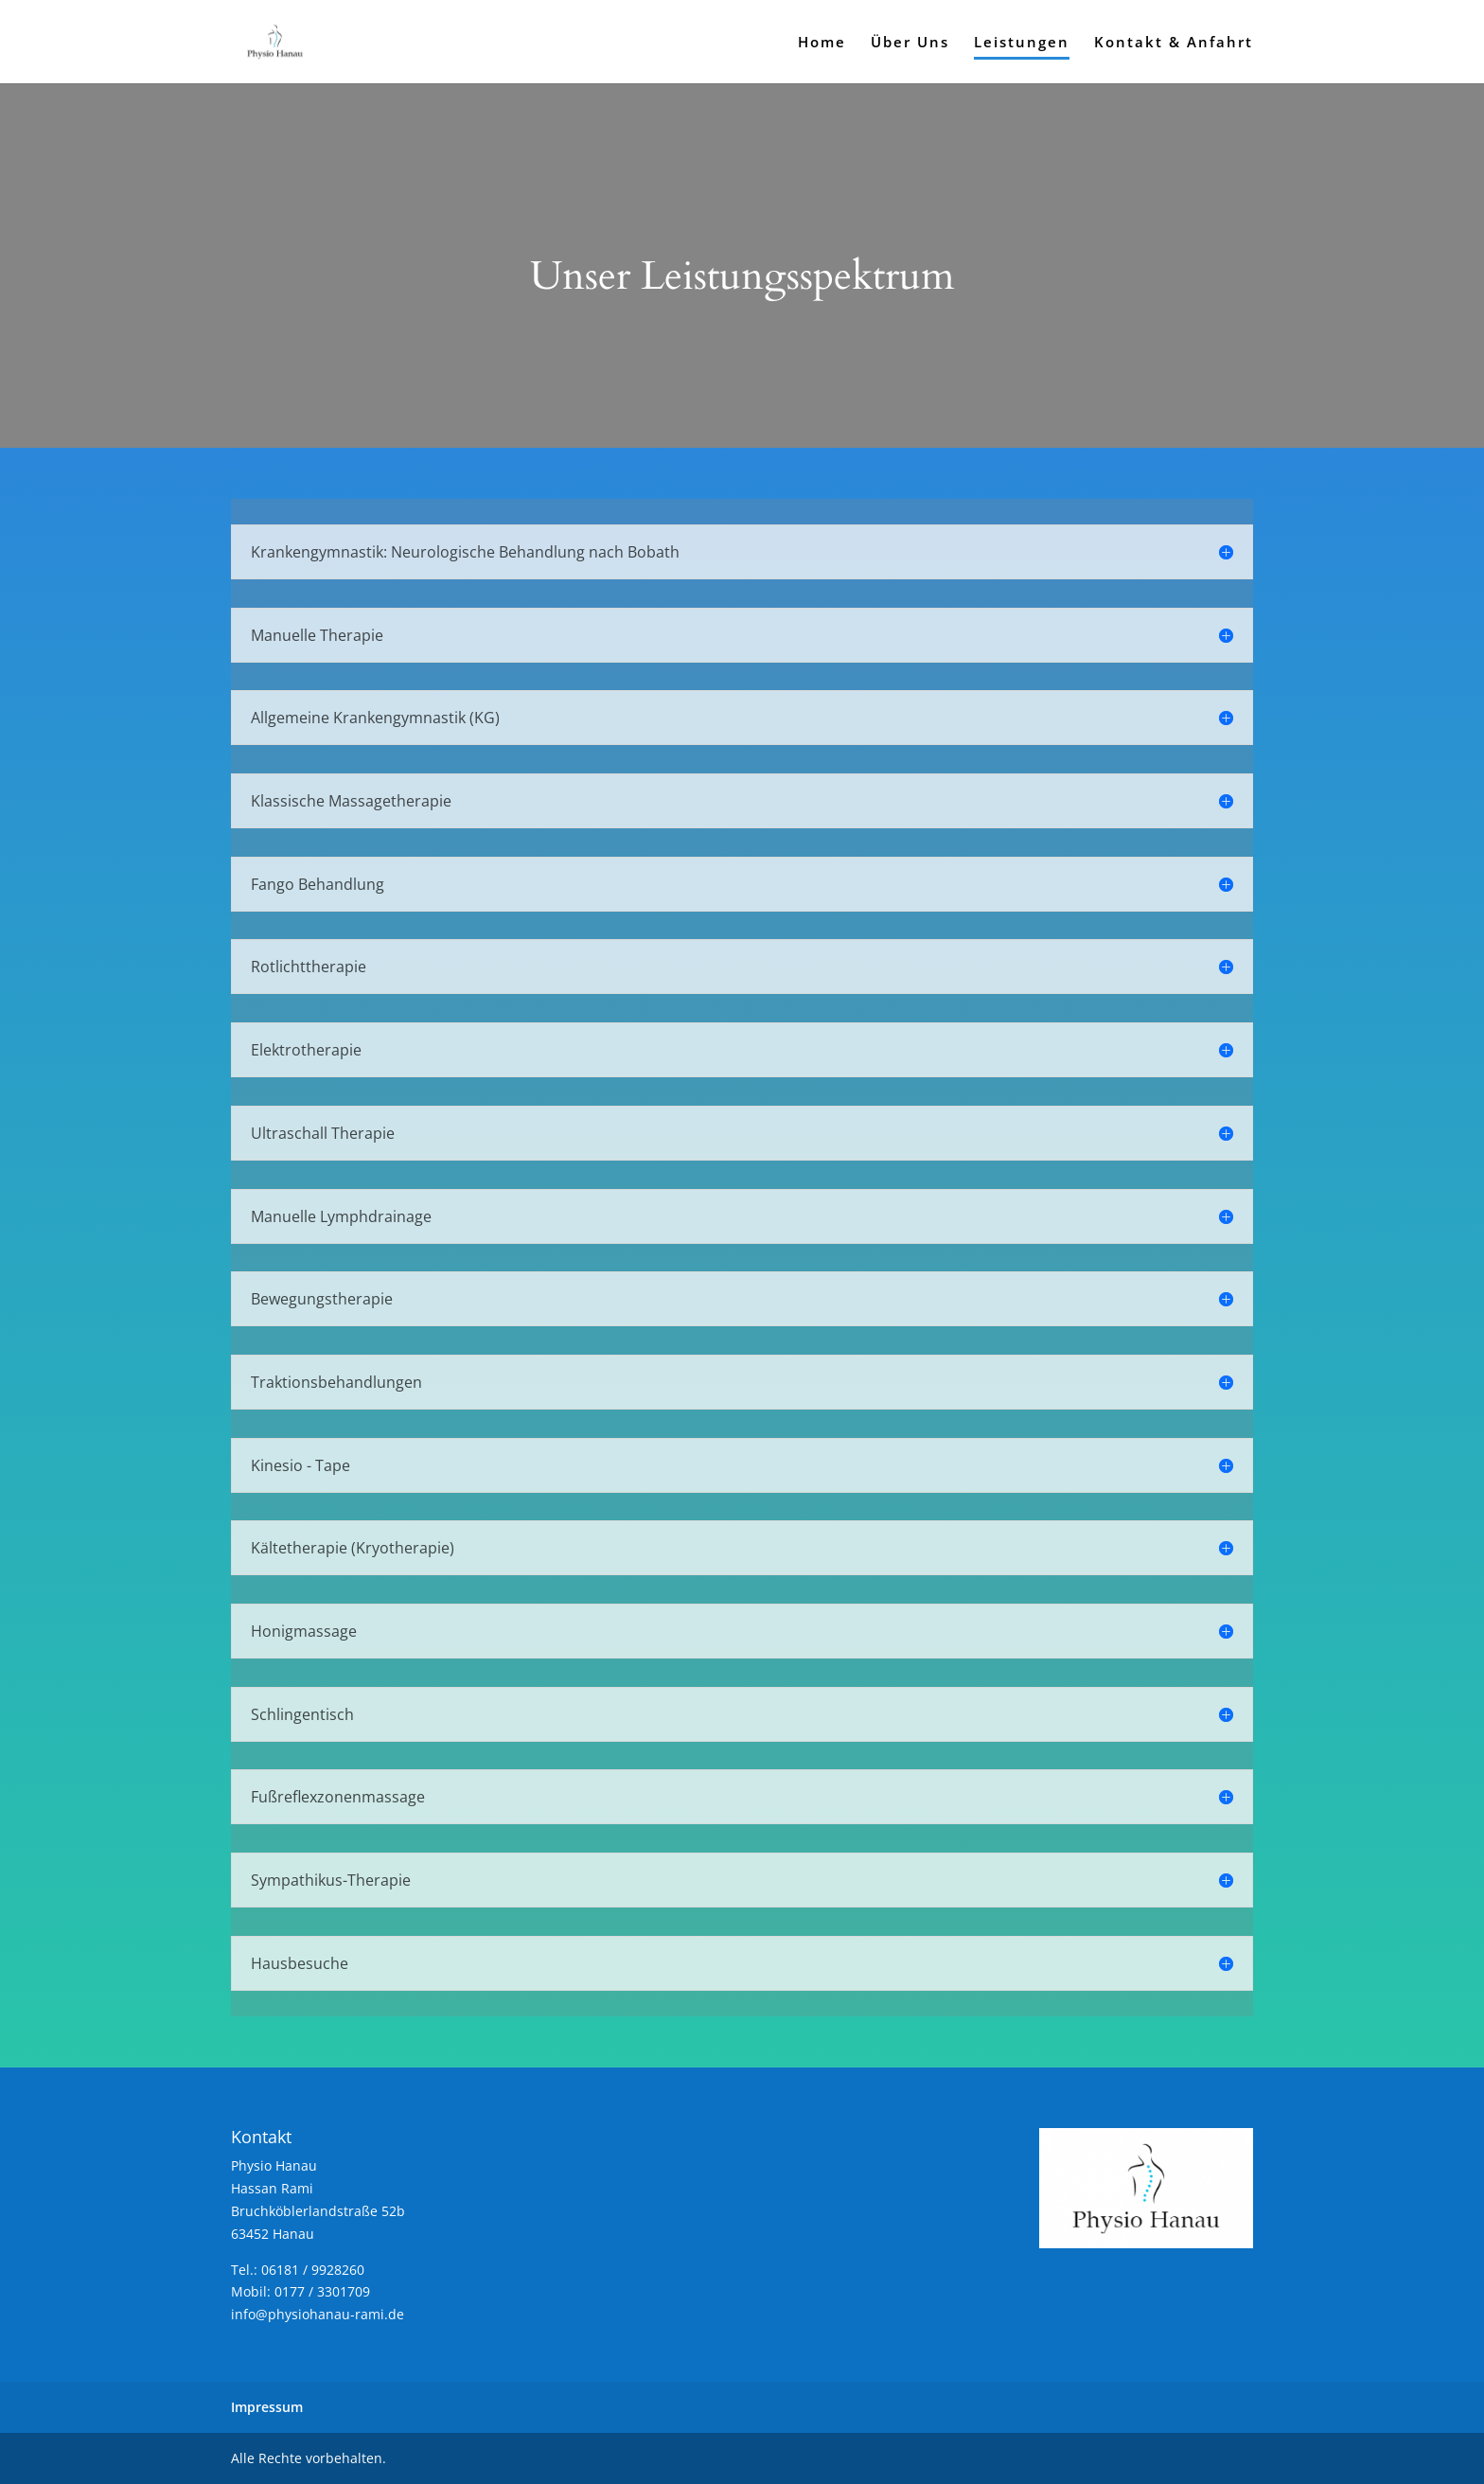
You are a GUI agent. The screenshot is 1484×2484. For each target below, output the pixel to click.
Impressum (267, 2407)
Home (822, 43)
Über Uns (910, 43)
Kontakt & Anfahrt (1173, 43)
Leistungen (1021, 43)
